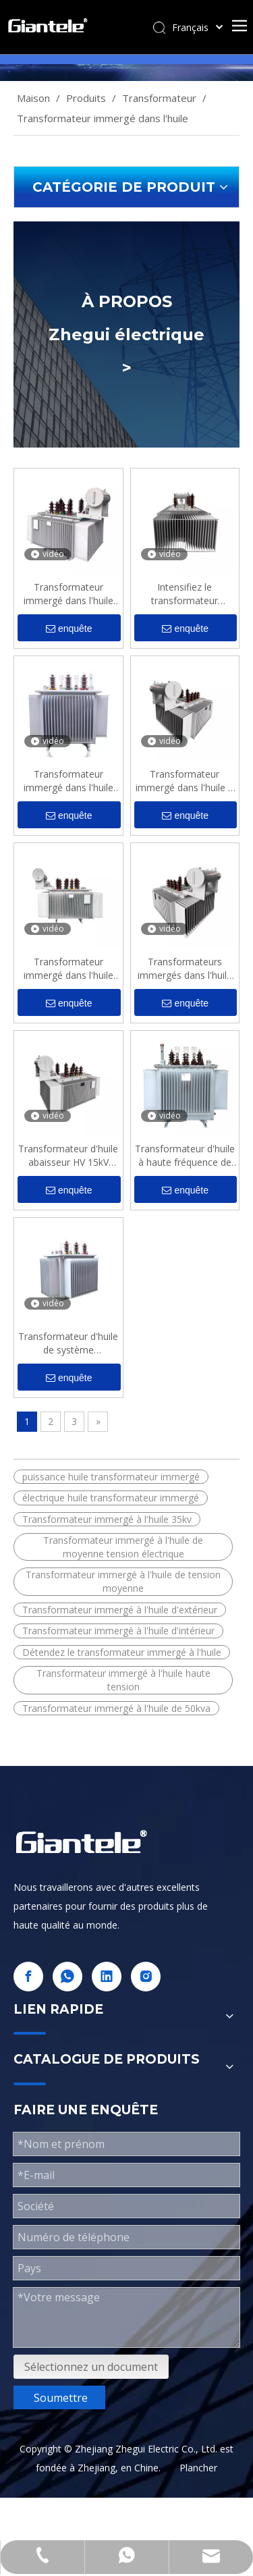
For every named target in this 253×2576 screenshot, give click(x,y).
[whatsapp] (67, 1976)
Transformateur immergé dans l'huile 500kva (68, 781)
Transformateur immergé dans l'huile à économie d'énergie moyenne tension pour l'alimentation (184, 781)
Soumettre (61, 2397)
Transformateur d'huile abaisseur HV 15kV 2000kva (68, 1155)
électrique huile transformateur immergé (110, 1497)
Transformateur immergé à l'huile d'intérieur (118, 1630)
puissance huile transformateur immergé (111, 1476)
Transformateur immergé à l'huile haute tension (123, 1680)
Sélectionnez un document (91, 2366)
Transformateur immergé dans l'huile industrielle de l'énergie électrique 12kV (68, 968)
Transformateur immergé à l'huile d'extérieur (119, 1609)
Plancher (198, 2467)
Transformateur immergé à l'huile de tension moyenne (123, 1581)
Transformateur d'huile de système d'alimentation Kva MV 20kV (68, 1343)
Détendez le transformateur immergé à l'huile (121, 1652)
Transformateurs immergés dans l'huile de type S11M (185, 968)
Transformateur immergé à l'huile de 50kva (116, 1708)
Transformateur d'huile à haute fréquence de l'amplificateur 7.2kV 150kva (185, 1155)
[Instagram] (146, 1976)
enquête (69, 629)
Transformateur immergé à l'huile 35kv (107, 1519)
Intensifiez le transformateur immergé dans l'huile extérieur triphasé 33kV (185, 594)
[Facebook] (28, 1976)
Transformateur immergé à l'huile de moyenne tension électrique (123, 1547)
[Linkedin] (106, 1976)
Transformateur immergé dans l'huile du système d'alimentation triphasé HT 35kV (68, 594)
